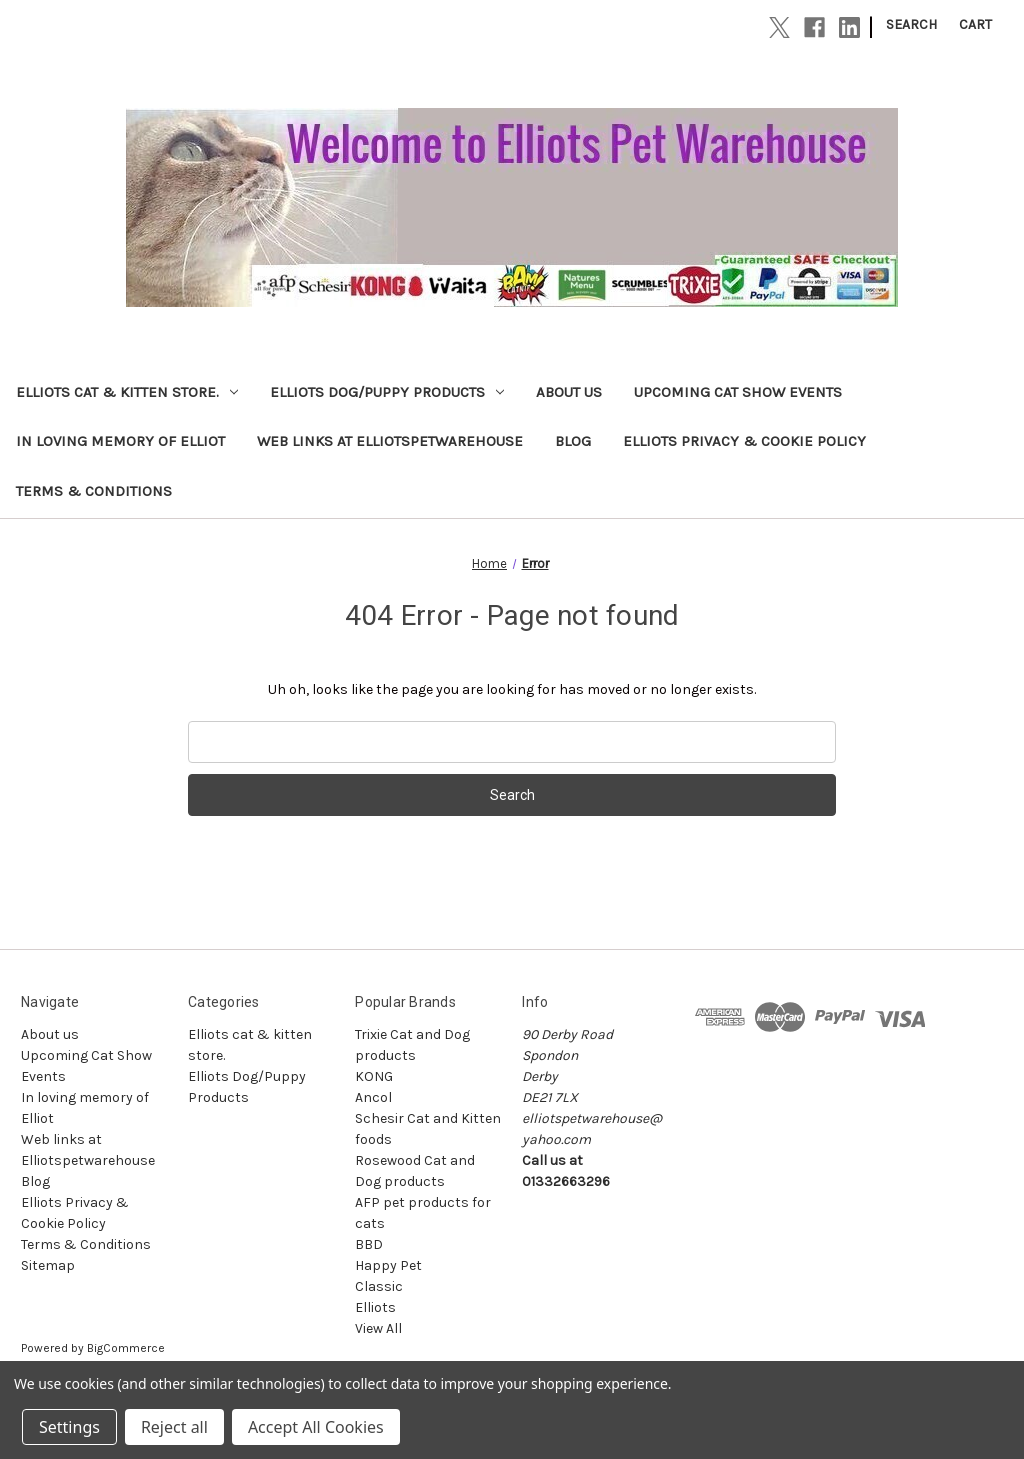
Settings (69, 1427)
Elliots (375, 1307)
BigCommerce (126, 1348)
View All (378, 1328)
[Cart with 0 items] (975, 24)
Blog (573, 441)
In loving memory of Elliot (120, 441)
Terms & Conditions (94, 491)
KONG (374, 1076)
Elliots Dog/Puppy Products (387, 392)
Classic (379, 1286)
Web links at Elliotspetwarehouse (390, 441)
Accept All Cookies (316, 1427)
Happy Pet (388, 1265)
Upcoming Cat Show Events (738, 392)
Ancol (373, 1097)
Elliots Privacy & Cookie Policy (744, 441)
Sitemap (48, 1265)
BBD (369, 1244)
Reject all (174, 1427)
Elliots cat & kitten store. (127, 392)
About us (569, 392)
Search (911, 24)
